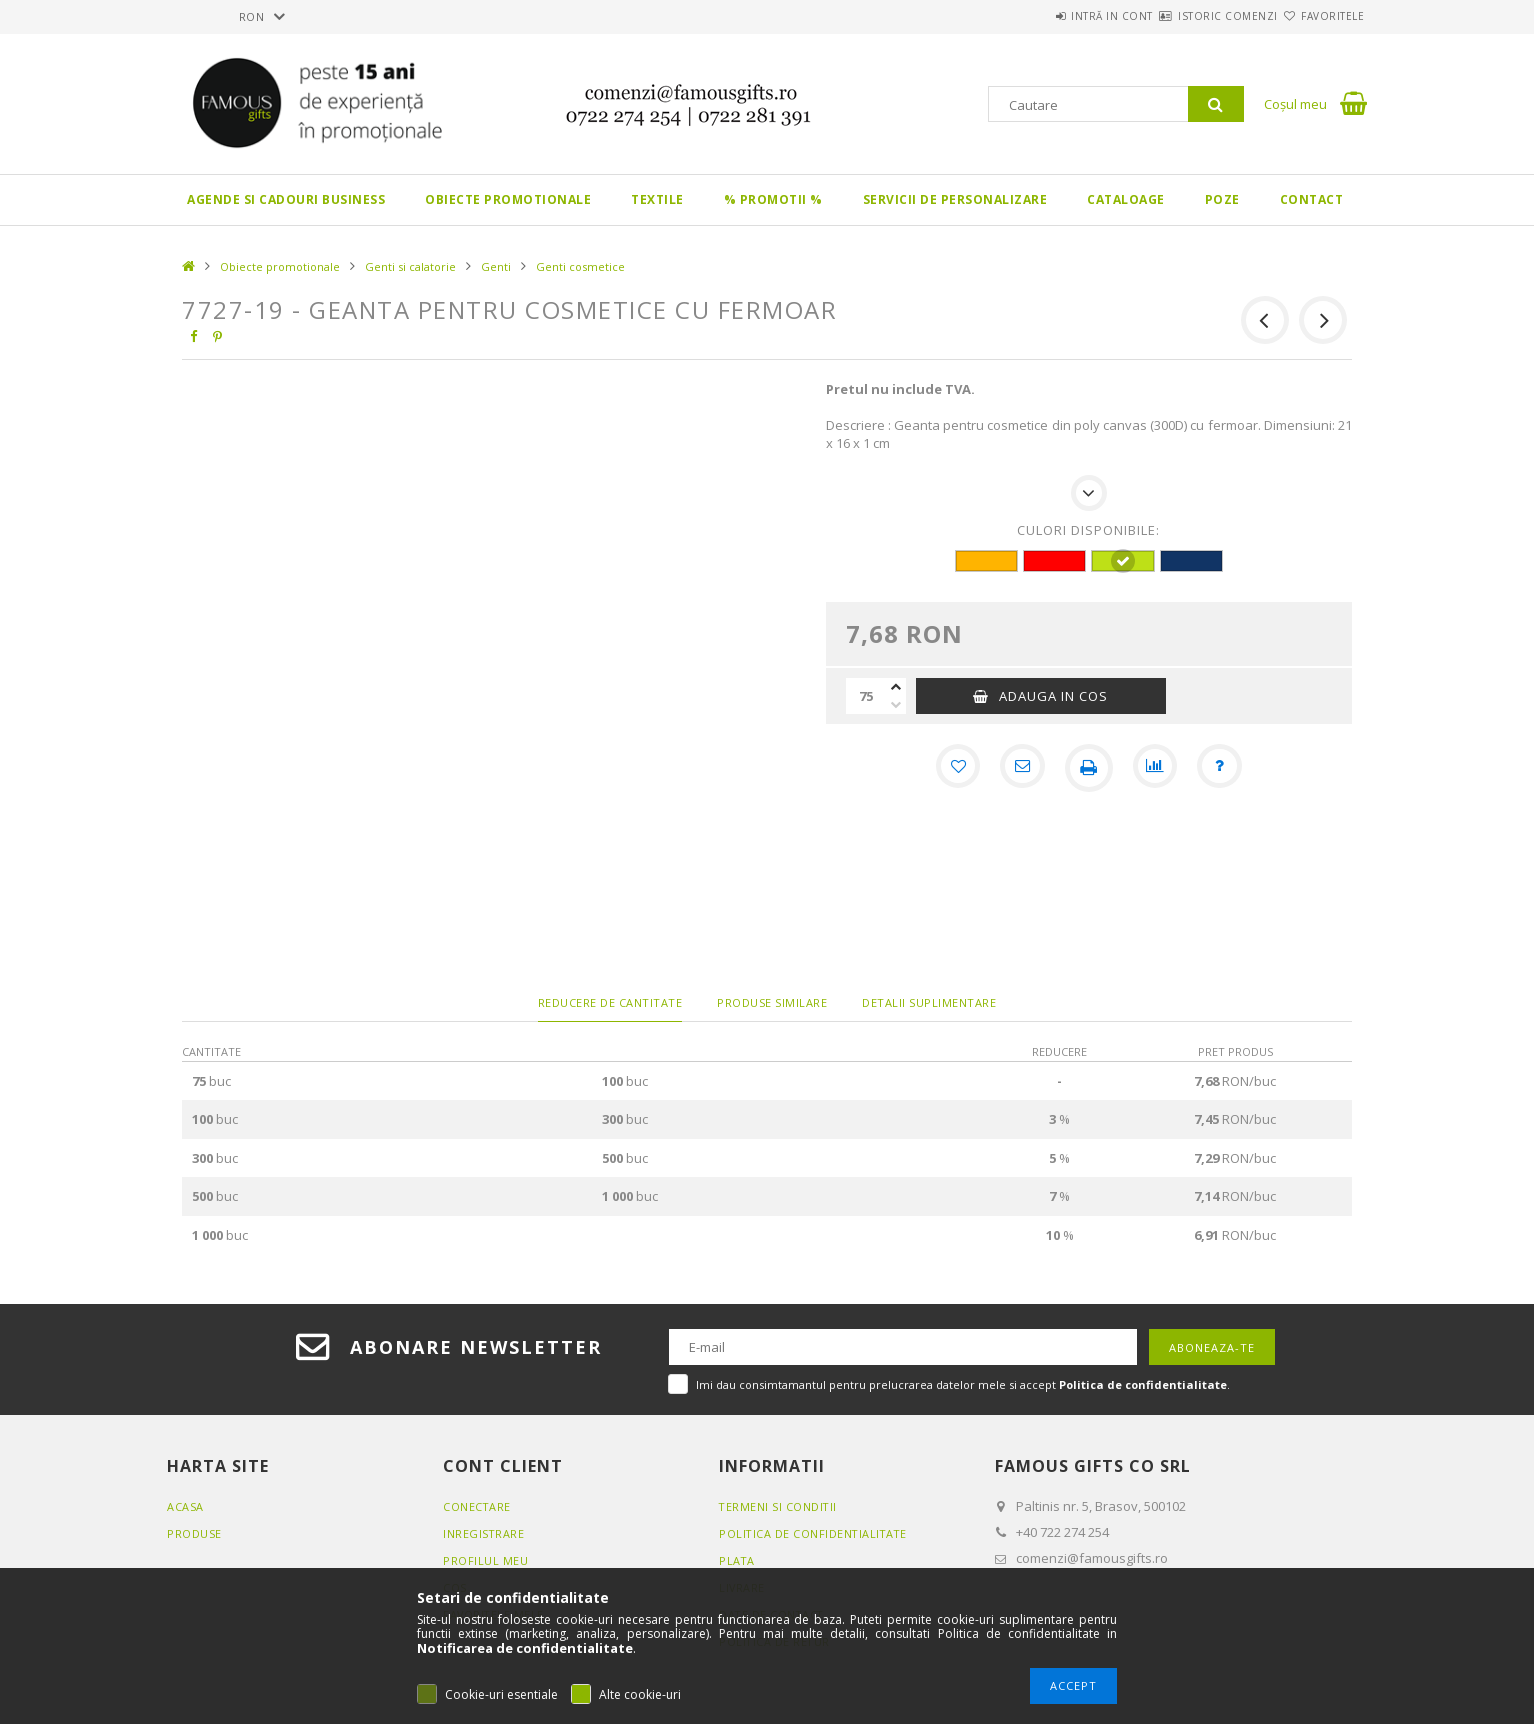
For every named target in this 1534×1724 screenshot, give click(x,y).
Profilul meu (485, 1560)
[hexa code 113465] (1191, 561)
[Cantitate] (866, 696)
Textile (657, 199)
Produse (194, 1533)
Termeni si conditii (779, 1506)
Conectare (477, 1506)
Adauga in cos (1053, 696)
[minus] (896, 705)
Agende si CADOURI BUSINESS (286, 199)
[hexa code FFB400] (986, 561)
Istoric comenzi (1192, 16)
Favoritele (1320, 16)
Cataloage (1126, 199)
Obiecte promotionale (508, 199)
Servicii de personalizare (955, 199)
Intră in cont (1052, 16)
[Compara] (1157, 768)
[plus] (896, 687)
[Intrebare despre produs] (1225, 768)
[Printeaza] (1089, 768)
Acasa (185, 1506)
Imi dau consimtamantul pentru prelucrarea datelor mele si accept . (963, 1384)
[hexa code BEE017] (1122, 561)
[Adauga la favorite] (953, 768)
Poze (1222, 199)
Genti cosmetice (580, 266)
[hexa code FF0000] (1054, 561)
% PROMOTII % (773, 199)
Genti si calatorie (410, 266)
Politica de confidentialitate (815, 1533)
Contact (1312, 199)
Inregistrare (484, 1533)
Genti (496, 266)
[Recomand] (1021, 768)
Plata (737, 1560)
